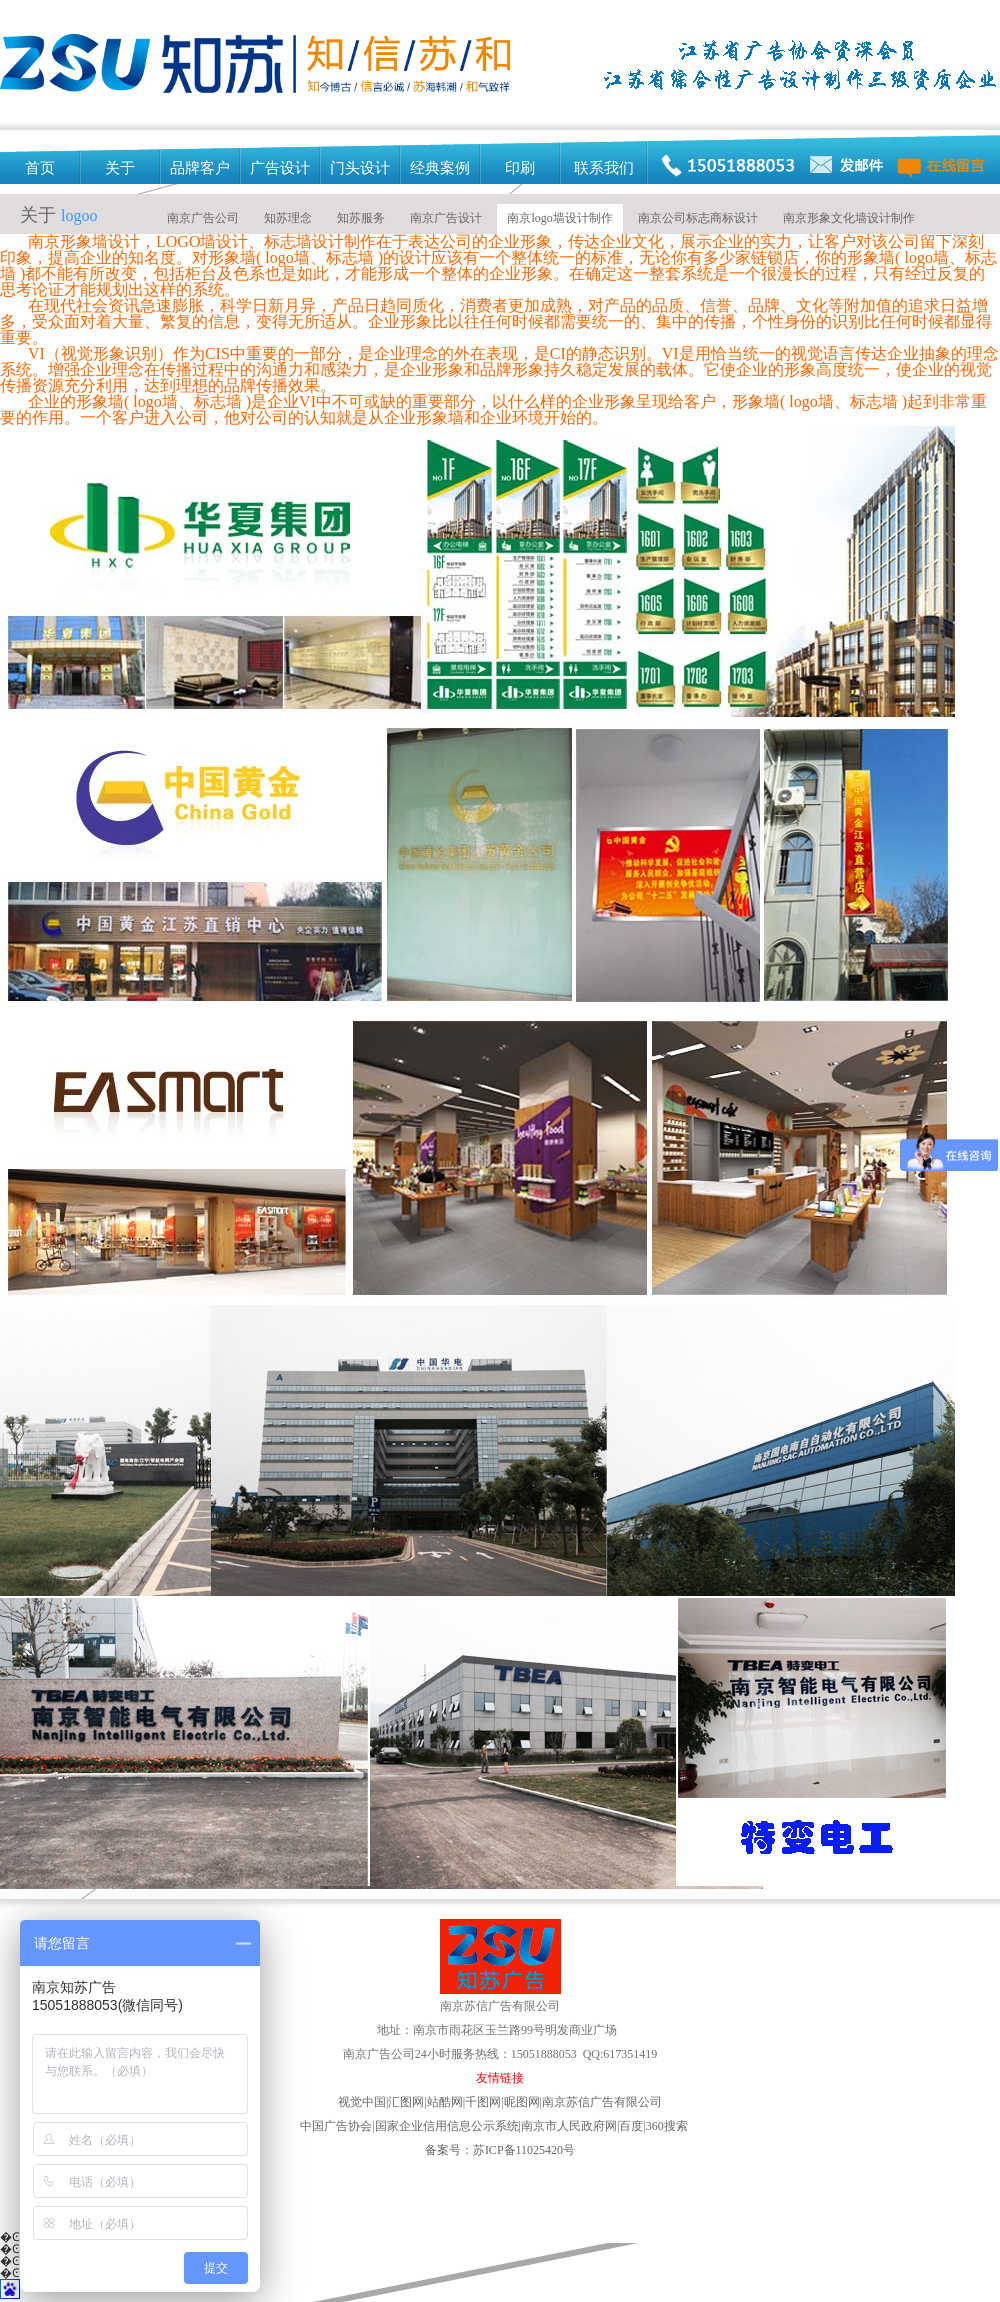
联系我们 (604, 168)
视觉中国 (362, 2102)
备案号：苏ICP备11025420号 (500, 2150)
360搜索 (667, 2126)
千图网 (483, 2102)
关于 (120, 168)
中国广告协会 (336, 2126)
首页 (40, 168)
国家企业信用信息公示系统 (447, 2126)
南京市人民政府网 (569, 2126)
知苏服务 (361, 218)
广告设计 (280, 168)
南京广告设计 (446, 218)
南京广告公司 (203, 218)
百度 (632, 2126)
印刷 (520, 168)
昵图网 (583, 2102)
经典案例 (440, 168)
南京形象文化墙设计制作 (849, 218)
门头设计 (360, 168)
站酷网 (445, 2102)
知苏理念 (288, 218)
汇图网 (406, 2102)
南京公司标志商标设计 (698, 218)
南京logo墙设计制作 (559, 218)
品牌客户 (200, 168)
